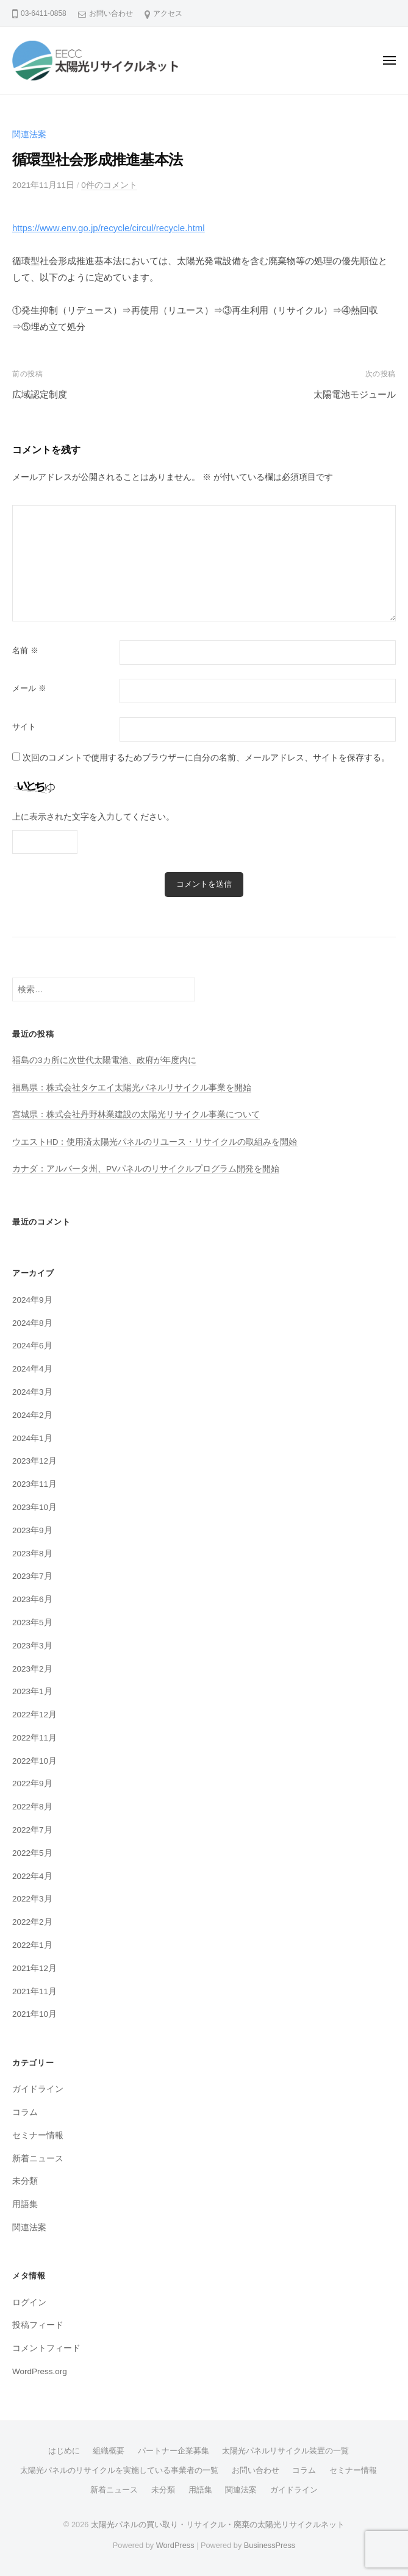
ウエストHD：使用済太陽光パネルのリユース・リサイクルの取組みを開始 (155, 1142)
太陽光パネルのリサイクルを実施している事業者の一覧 (119, 2470)
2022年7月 (32, 1829)
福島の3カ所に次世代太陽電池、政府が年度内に (104, 1060)
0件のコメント (109, 185)
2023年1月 (32, 1691)
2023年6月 (32, 1599)
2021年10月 (34, 2014)
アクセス (167, 13)
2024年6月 (32, 1345)
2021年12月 (34, 1968)
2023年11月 (34, 1484)
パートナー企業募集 (173, 2450)
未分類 (25, 2181)
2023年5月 (32, 1622)
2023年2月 (32, 1668)
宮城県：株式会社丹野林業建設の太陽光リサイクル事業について (136, 1114)
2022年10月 (34, 1761)
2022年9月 (32, 1783)
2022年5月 (32, 1853)
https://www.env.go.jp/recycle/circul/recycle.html (108, 228)
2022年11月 (34, 1737)
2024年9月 (32, 1299)
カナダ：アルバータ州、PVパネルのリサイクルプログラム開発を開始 (145, 1168)
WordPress (175, 2545)
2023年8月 (32, 1553)
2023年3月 (32, 1645)
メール (29, 688)
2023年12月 (34, 1460)
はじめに (64, 2450)
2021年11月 (34, 1991)
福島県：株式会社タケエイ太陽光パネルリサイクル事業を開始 (131, 1087)
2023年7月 (32, 1576)
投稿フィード (37, 2325)
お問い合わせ (111, 13)
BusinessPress (269, 2545)
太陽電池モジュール (354, 394)
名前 (25, 650)
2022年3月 (32, 1898)
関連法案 (29, 134)
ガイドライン (37, 2089)
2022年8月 (32, 1806)
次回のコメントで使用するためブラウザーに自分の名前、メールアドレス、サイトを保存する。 (206, 757)
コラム (25, 2112)
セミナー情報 (37, 2135)
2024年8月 (32, 1323)
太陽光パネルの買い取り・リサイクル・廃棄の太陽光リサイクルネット (218, 2524)
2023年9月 (32, 1530)
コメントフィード (46, 2348)
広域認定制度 (39, 394)
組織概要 (108, 2450)
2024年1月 (32, 1438)
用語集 (25, 2204)
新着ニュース (37, 2158)
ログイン (29, 2302)
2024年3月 (32, 1392)
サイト (24, 726)
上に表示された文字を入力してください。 (93, 816)
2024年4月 (32, 1368)
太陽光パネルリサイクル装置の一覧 (285, 2450)
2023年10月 (34, 1507)
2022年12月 (34, 1714)
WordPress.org (39, 2371)
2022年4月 (32, 1876)
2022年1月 (32, 1945)
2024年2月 (32, 1415)
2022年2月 (32, 1922)
